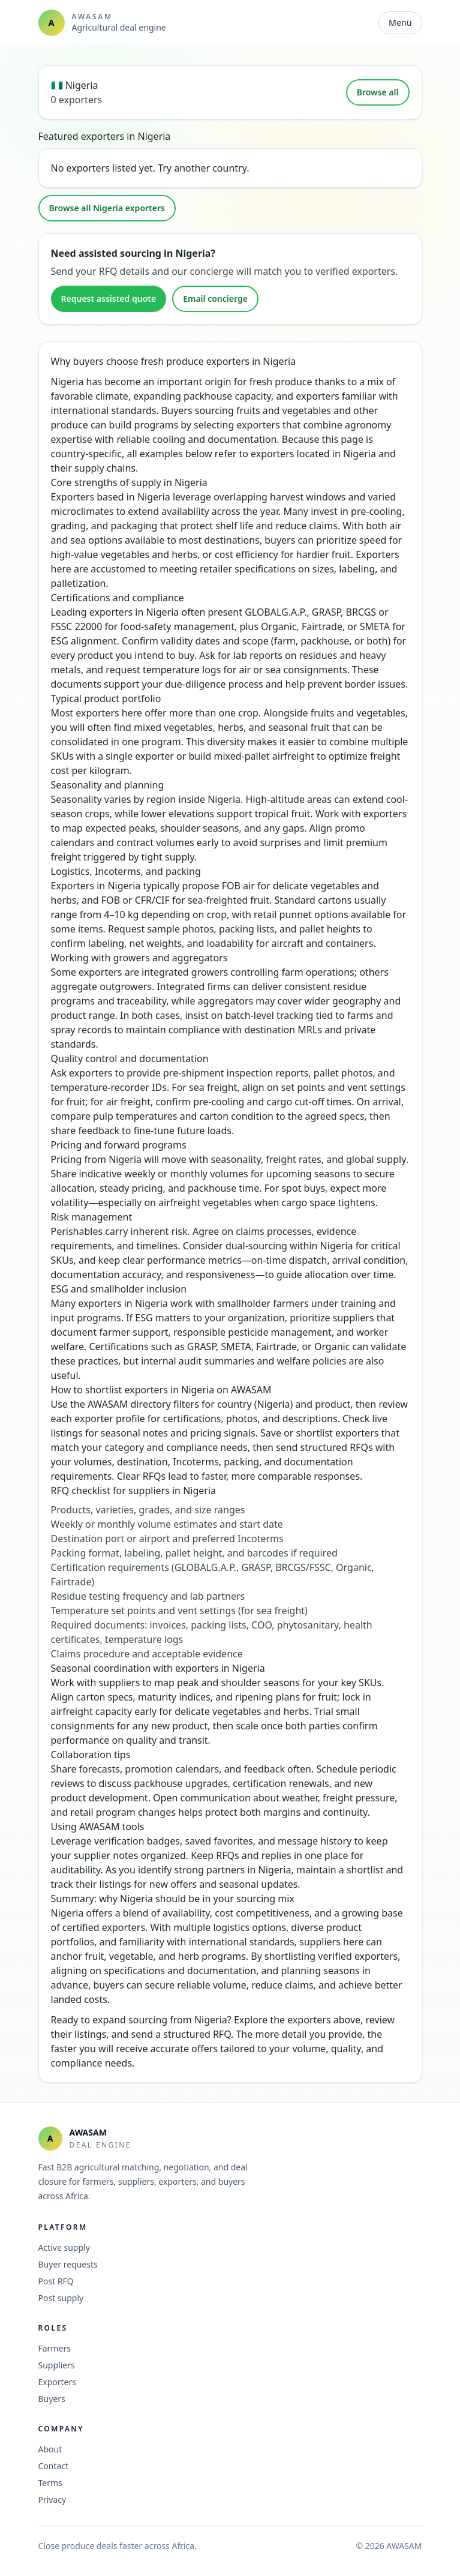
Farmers (54, 2348)
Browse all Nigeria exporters (107, 208)
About (50, 2449)
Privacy (52, 2499)
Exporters (57, 2382)
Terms (50, 2482)
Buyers (51, 2398)
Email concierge (215, 298)
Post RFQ (56, 2281)
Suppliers (56, 2365)
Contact (53, 2466)
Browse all (378, 92)
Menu (400, 22)
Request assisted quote (109, 298)
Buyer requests (68, 2264)
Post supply (61, 2298)
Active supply (64, 2247)
